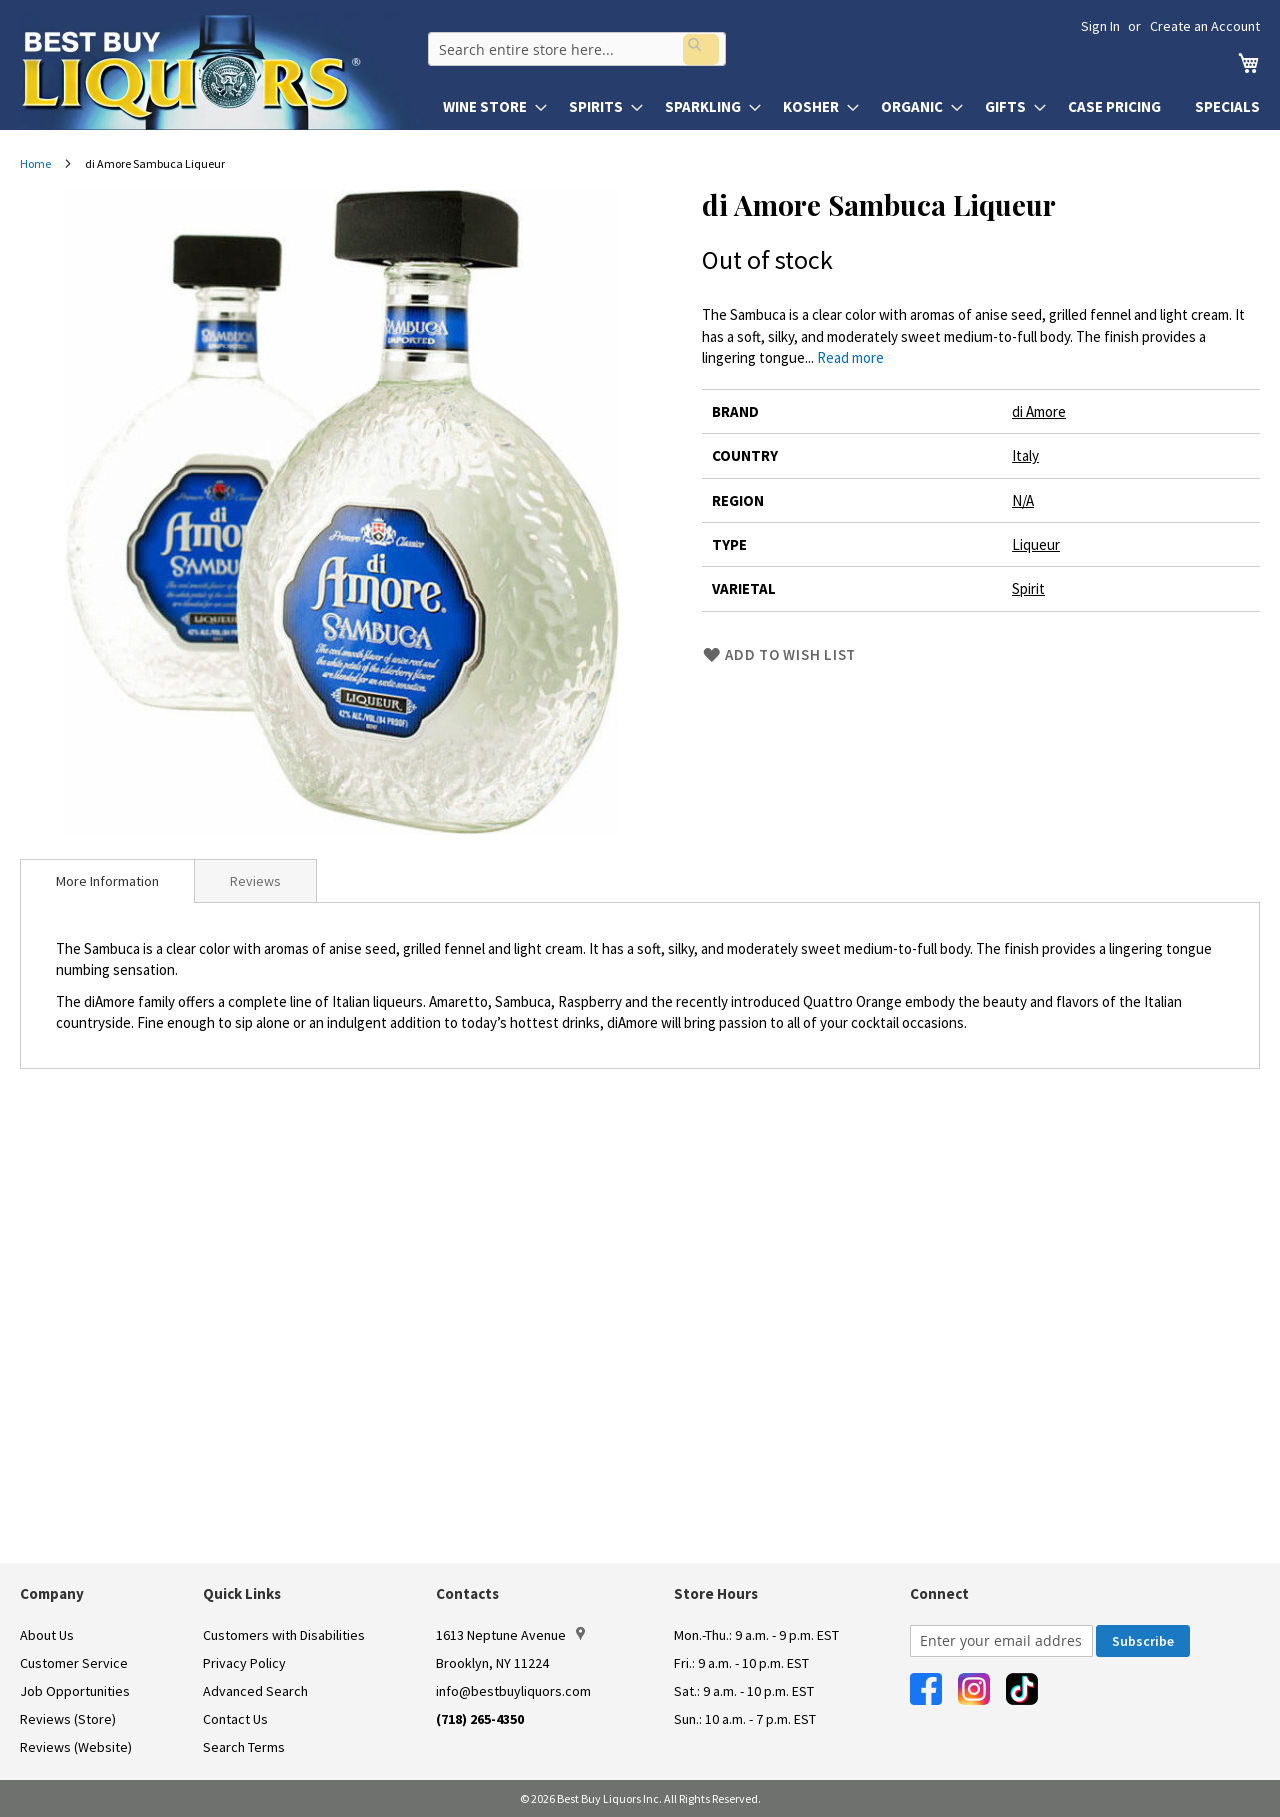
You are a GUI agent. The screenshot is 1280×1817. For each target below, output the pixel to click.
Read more (850, 357)
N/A (1023, 500)
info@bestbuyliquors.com (513, 1691)
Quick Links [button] (242, 1593)
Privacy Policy (244, 1663)
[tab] (107, 881)
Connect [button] (939, 1593)
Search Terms (244, 1747)
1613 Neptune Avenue (510, 1635)
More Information (107, 881)
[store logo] (222, 72)
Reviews (255, 881)
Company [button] (52, 1593)
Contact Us (235, 1719)
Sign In (1100, 26)
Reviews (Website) (76, 1747)
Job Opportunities (75, 1691)
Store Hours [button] (716, 1593)
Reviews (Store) (68, 1719)
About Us (47, 1635)
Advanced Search (255, 1691)
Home (35, 163)
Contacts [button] (467, 1593)
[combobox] (573, 46)
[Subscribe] (1143, 1641)
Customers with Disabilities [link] (284, 1635)
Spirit (1028, 588)
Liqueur (1036, 544)
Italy (1025, 455)
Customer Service (74, 1663)
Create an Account (1205, 26)
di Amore (1039, 411)
